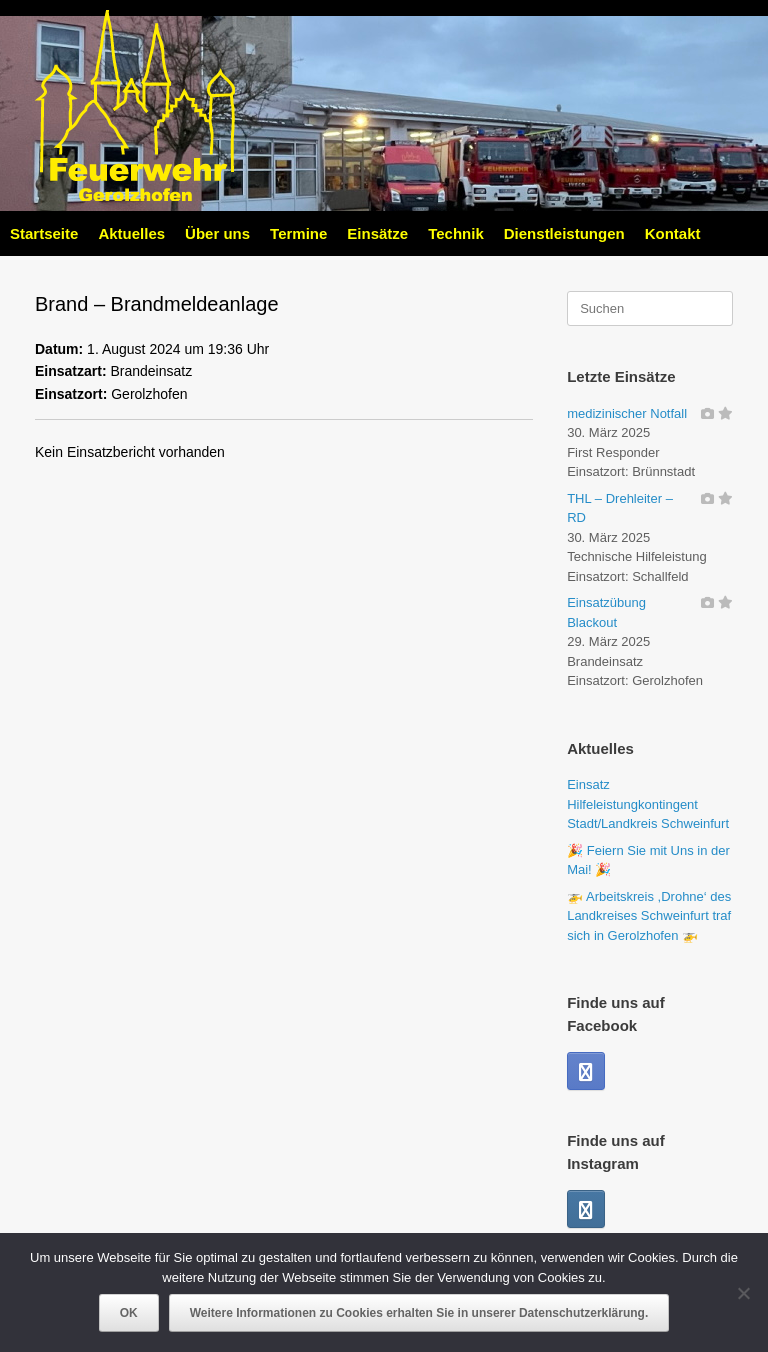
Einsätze (377, 233)
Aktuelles (131, 233)
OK (129, 1313)
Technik (456, 233)
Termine (298, 233)
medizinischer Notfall (627, 413)
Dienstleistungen (564, 233)
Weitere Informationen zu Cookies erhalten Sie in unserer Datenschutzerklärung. (419, 1313)
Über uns (217, 233)
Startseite (44, 233)
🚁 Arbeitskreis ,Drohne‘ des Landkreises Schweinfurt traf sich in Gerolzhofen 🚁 (649, 916)
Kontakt (673, 233)
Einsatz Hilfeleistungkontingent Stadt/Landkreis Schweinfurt (648, 804)
